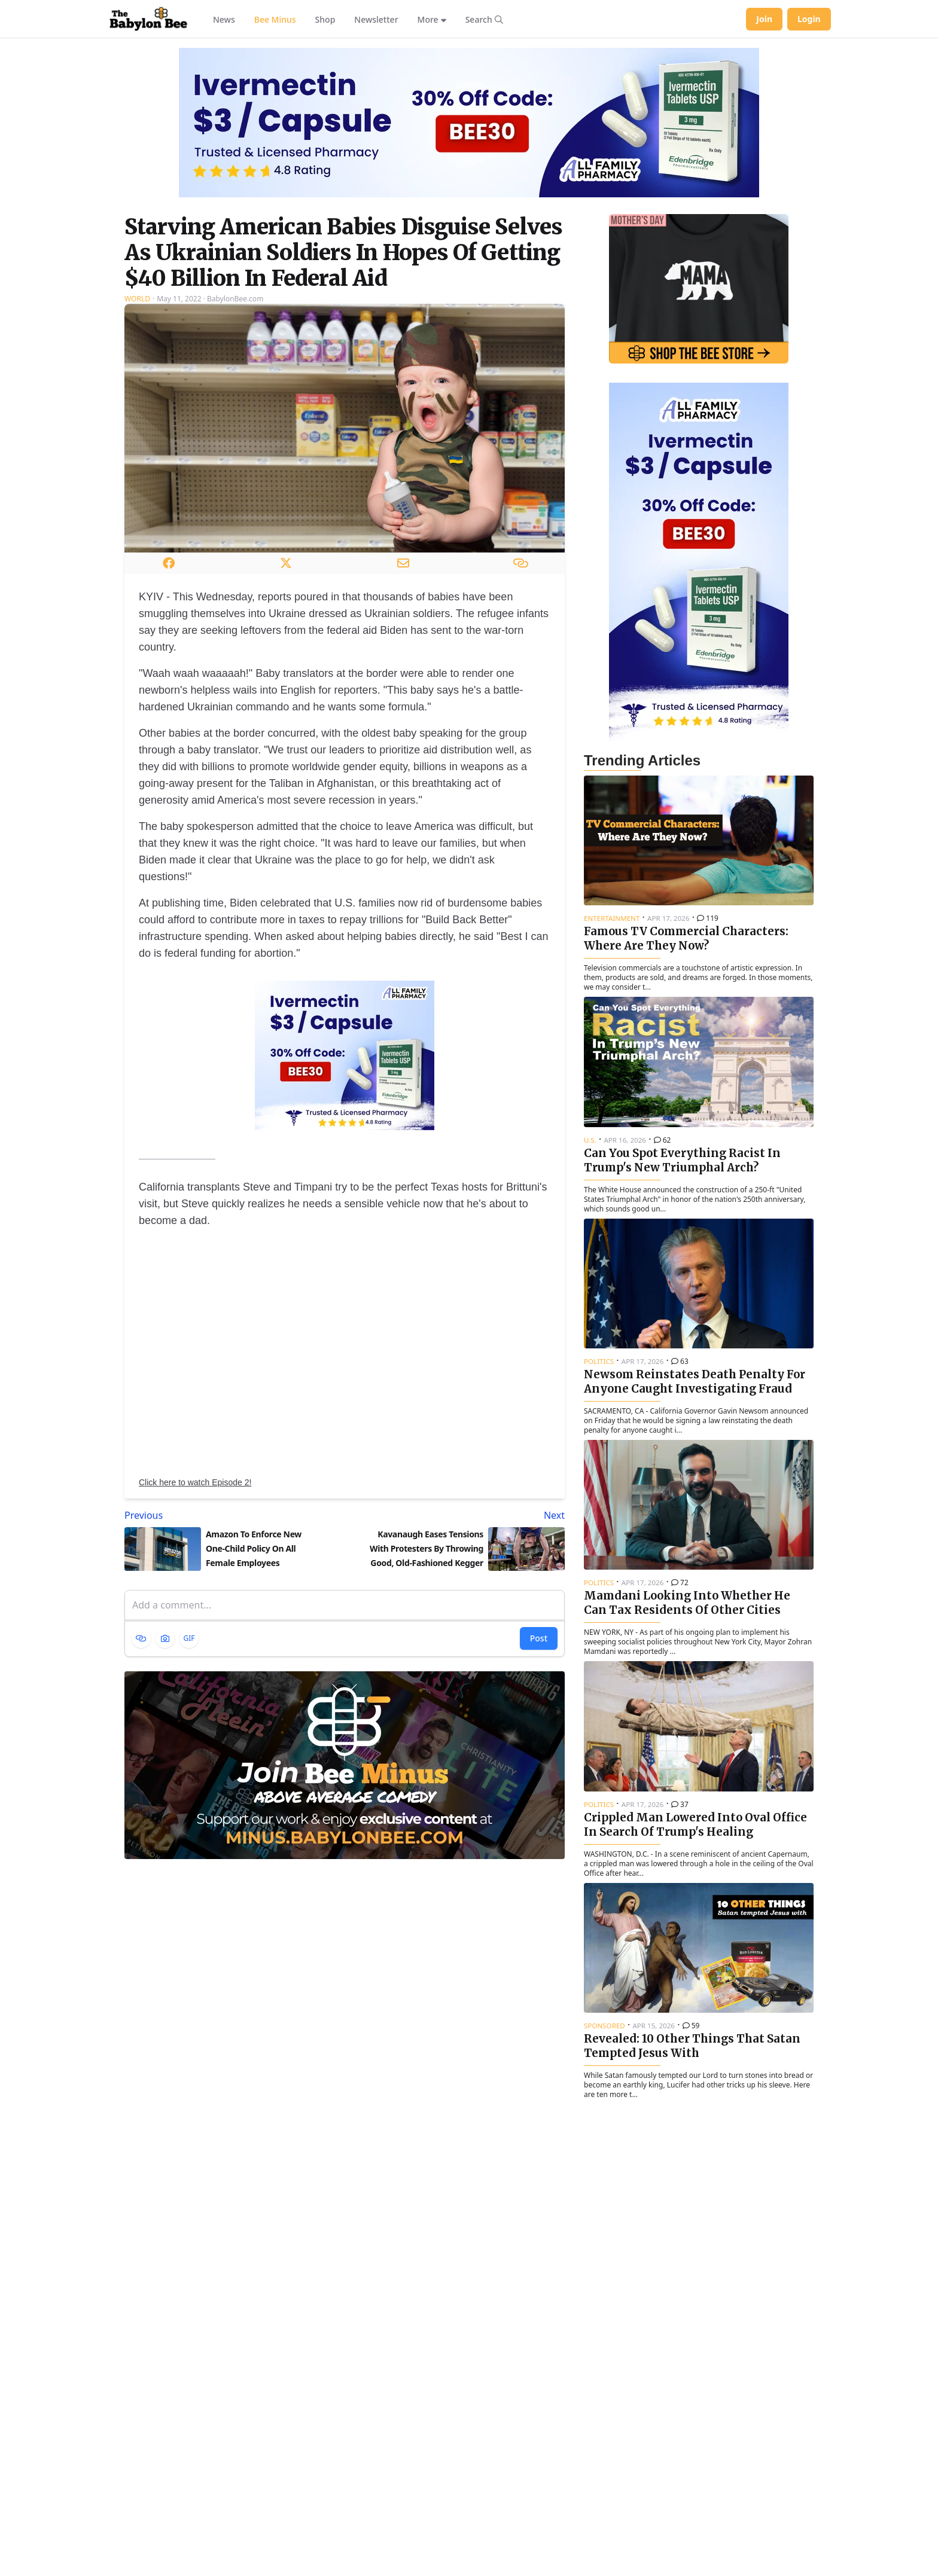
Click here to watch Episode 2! (195, 1482)
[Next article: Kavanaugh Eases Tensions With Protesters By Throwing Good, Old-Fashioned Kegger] (457, 1515)
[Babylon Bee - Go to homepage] (148, 19)
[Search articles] (484, 19)
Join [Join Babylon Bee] (764, 19)
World (137, 299)
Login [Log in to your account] (809, 19)
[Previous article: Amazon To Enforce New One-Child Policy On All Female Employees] (232, 1515)
